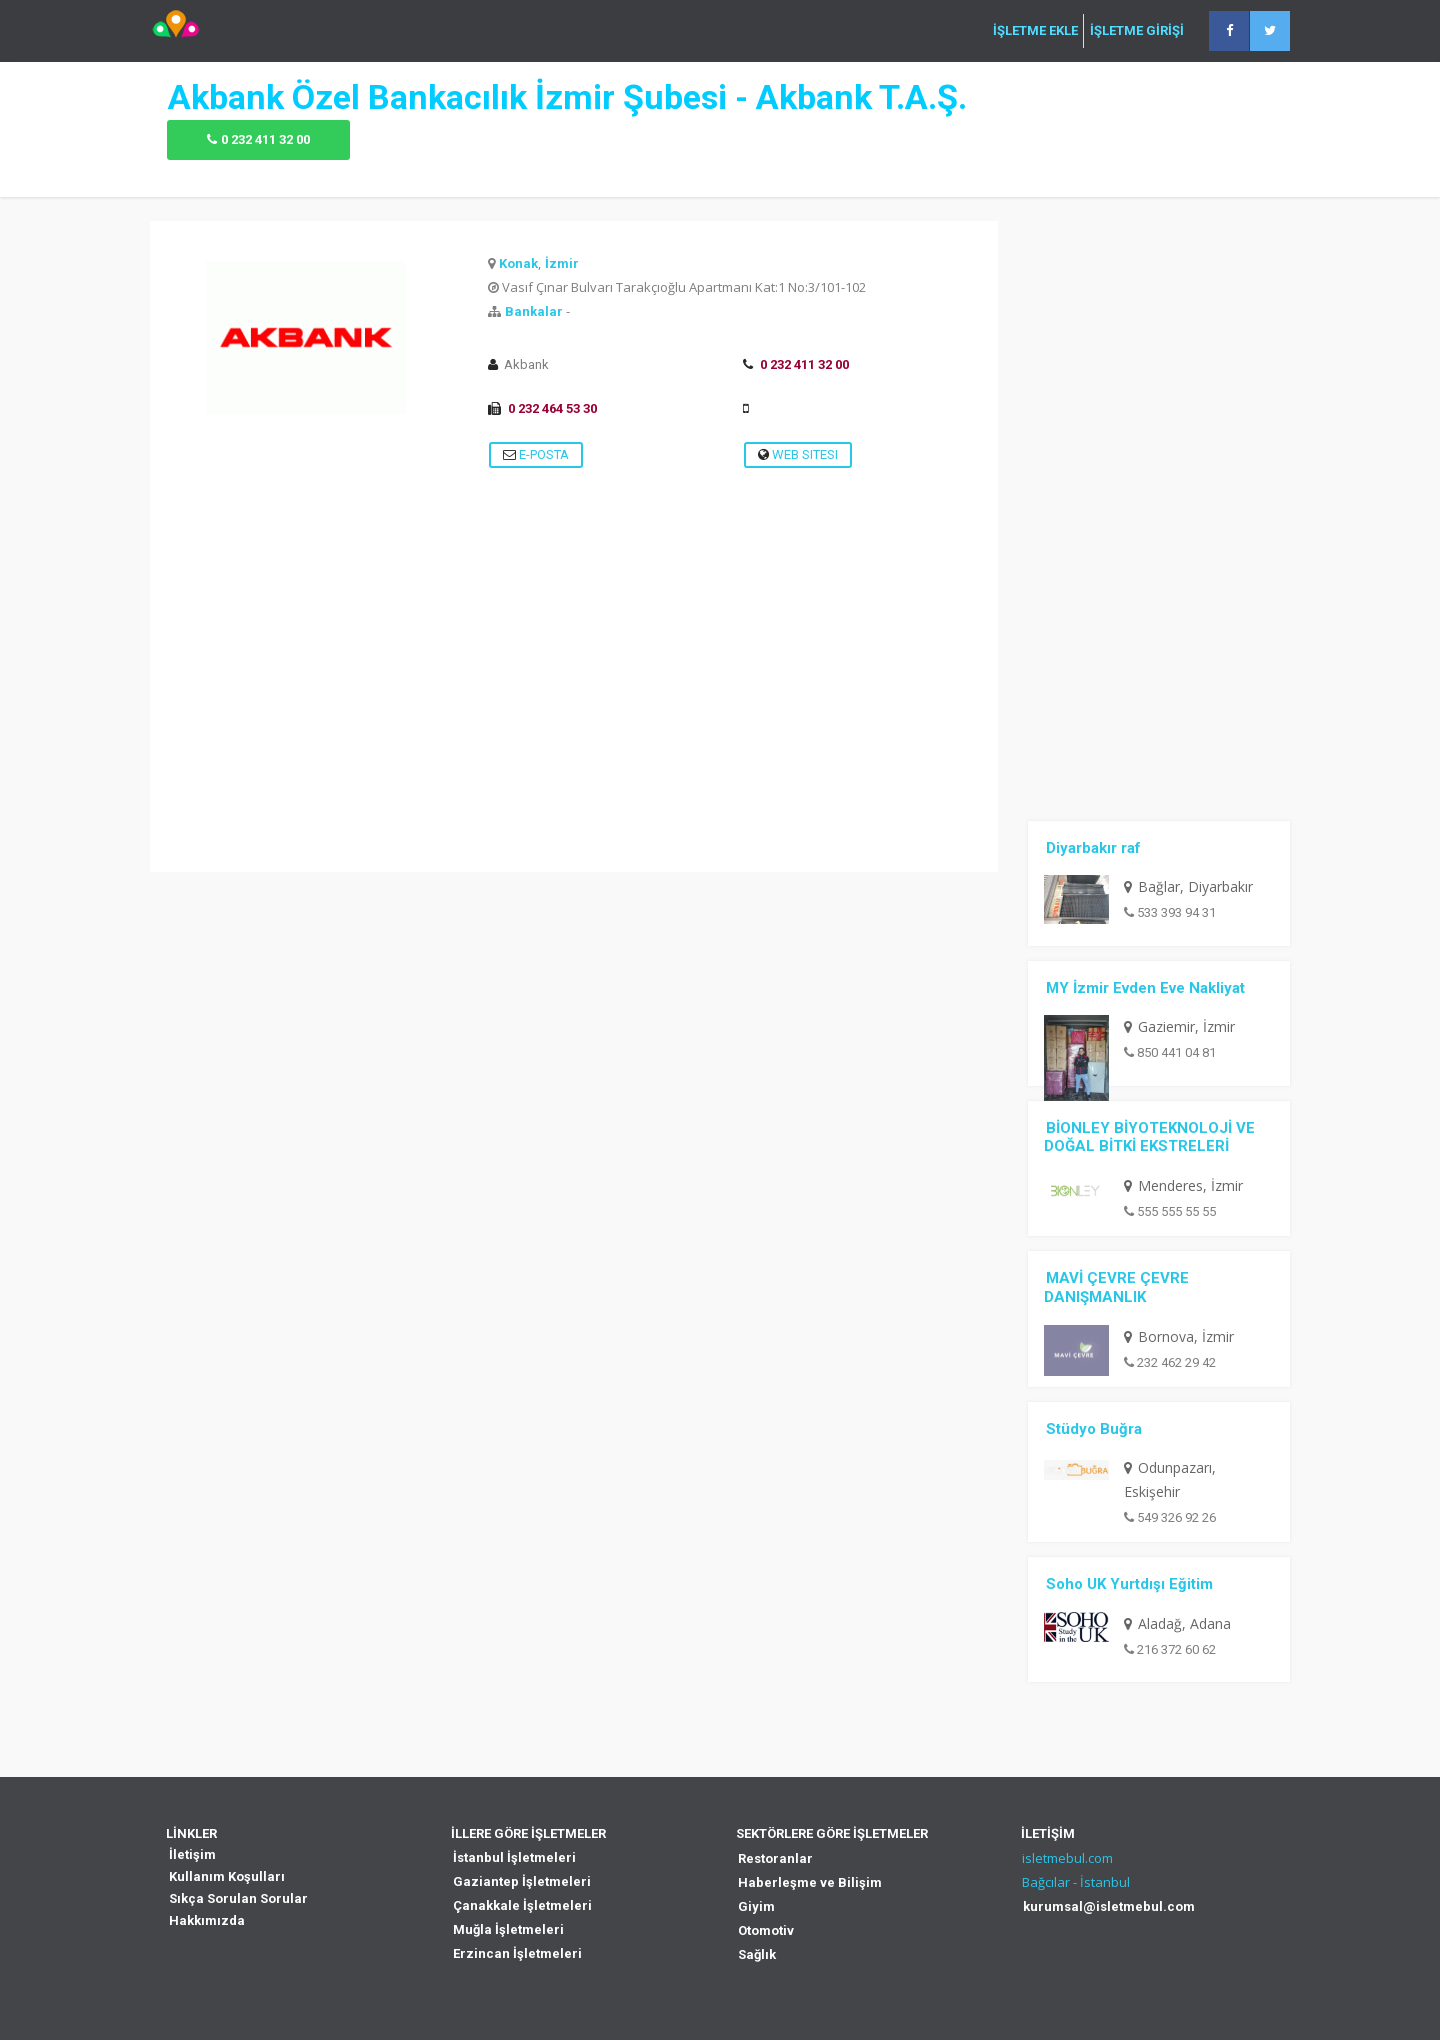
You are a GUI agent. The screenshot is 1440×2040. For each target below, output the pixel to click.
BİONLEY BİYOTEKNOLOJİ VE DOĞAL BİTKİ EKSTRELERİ (1149, 1137)
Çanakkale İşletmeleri (522, 1905)
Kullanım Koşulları (227, 1876)
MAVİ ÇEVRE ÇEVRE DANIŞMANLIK (1116, 1287)
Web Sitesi (798, 454)
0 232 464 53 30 (552, 408)
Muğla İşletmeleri (508, 1929)
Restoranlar (775, 1858)
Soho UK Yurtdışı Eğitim (1129, 1584)
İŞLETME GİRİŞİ (1137, 31)
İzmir (562, 263)
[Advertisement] (574, 732)
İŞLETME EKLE (1035, 31)
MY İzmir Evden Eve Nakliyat (1145, 988)
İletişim (192, 1854)
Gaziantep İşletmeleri (522, 1881)
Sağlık (757, 1954)
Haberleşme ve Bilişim (810, 1882)
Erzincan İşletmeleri (517, 1953)
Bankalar (534, 311)
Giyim (756, 1906)
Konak (518, 263)
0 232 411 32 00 (265, 139)
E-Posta (536, 454)
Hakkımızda (207, 1920)
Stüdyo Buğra (1094, 1429)
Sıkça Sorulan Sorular (238, 1898)
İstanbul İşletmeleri (514, 1857)
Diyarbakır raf (1093, 848)
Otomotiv (766, 1930)
